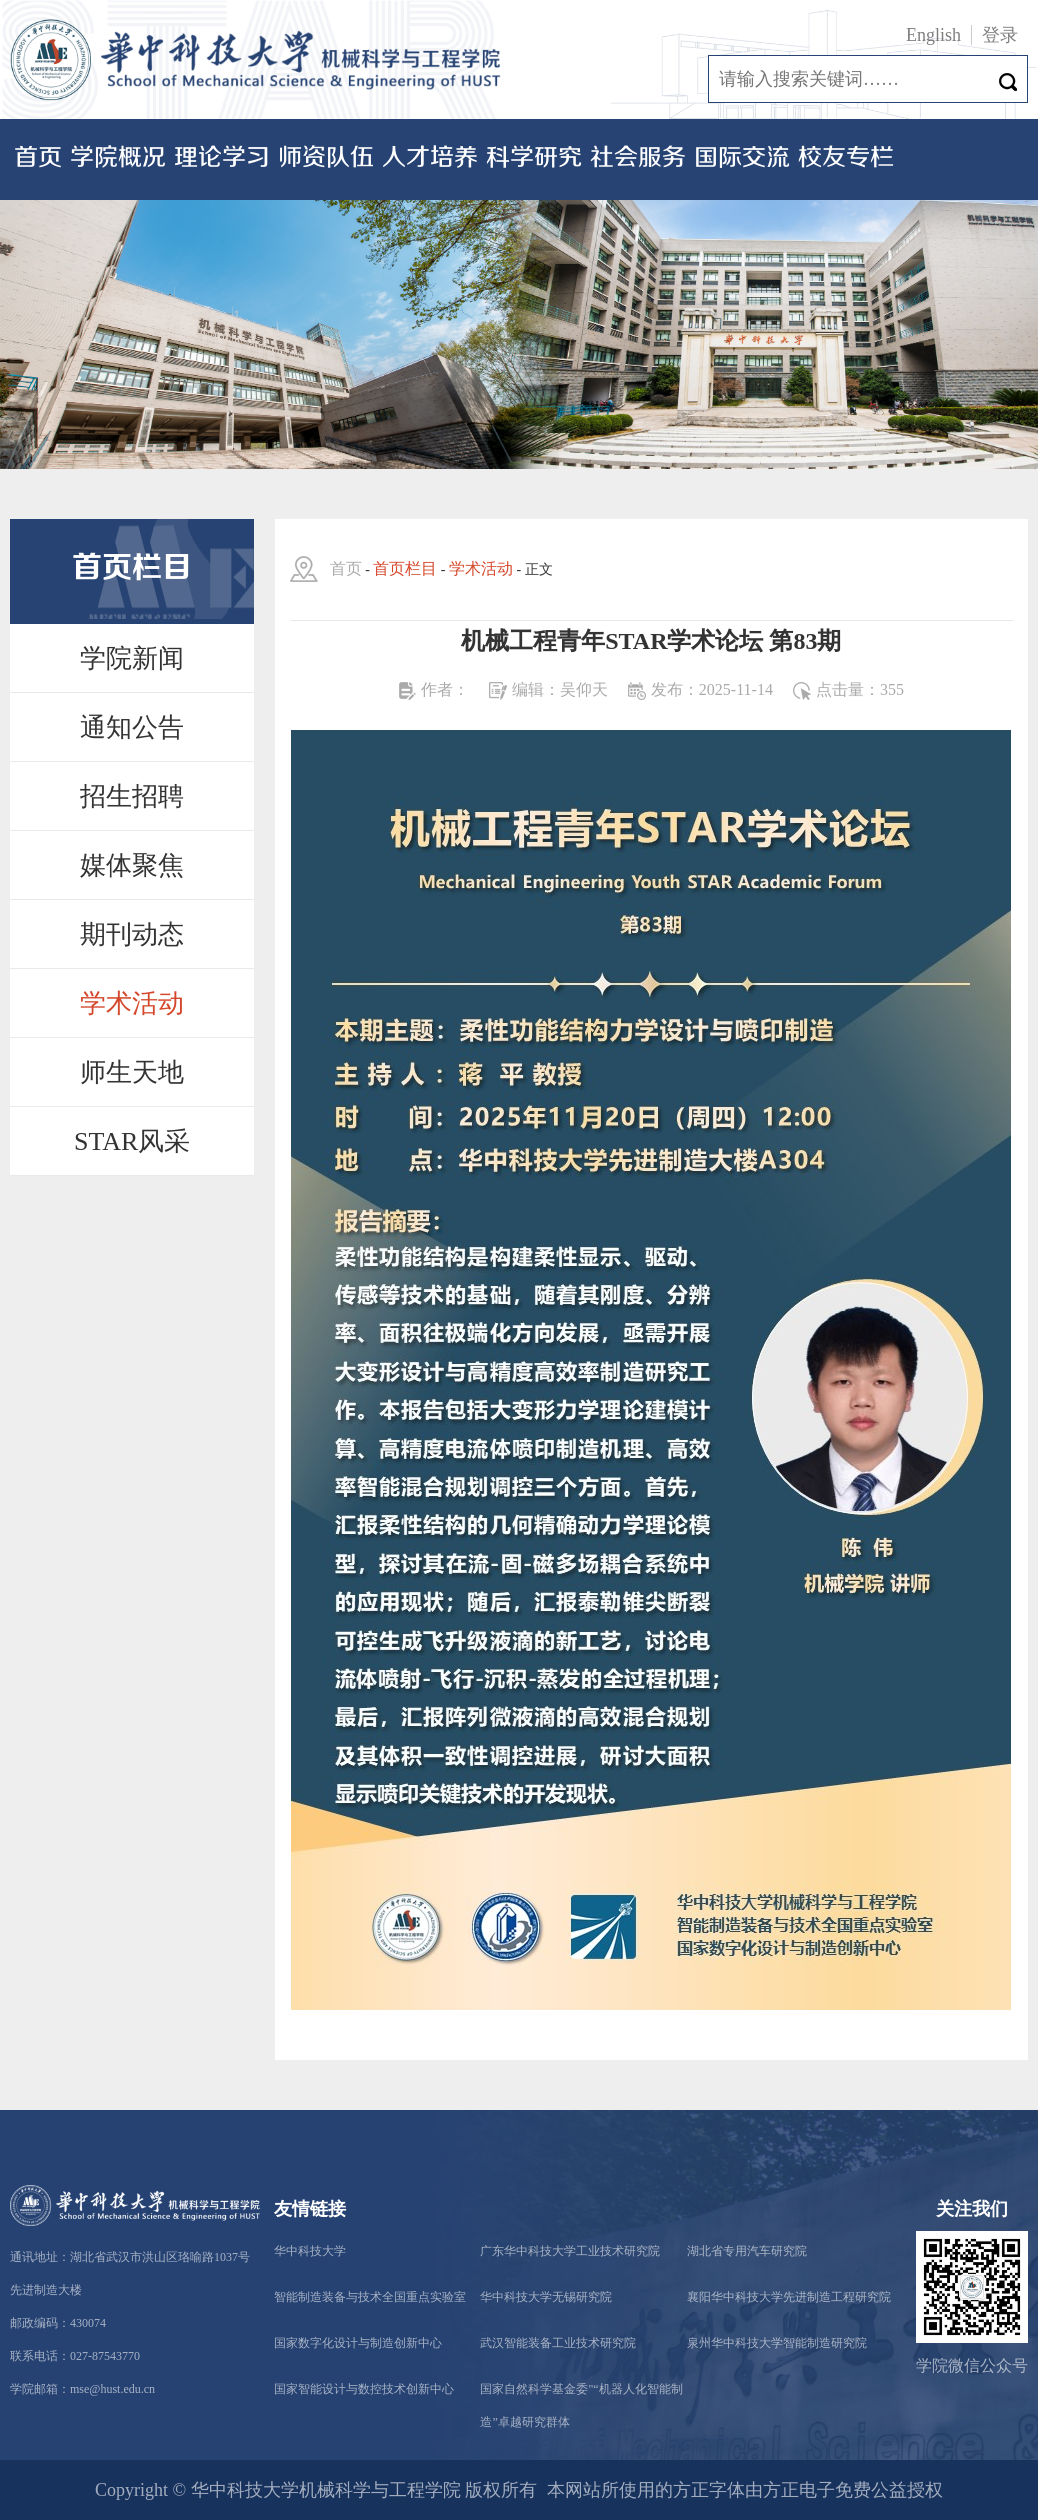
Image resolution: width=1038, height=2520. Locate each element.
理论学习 (222, 158)
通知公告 (132, 727)
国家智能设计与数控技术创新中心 (364, 2389)
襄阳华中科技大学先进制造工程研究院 (789, 2297)
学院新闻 (132, 658)
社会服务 (638, 158)
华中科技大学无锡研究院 (546, 2297)
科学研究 (534, 158)
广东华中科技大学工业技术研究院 (570, 2251)
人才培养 (430, 158)
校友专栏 (846, 158)
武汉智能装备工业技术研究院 (558, 2343)
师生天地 (132, 1072)
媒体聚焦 (132, 865)
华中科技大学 (310, 2251)
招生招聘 (132, 796)
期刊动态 (132, 934)
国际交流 (742, 158)
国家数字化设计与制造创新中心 (358, 2343)
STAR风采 (132, 1141)
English (933, 35)
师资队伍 (326, 158)
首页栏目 (405, 568)
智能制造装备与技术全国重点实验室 (370, 2297)
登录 (1000, 35)
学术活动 (132, 1003)
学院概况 (118, 158)
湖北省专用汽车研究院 (747, 2251)
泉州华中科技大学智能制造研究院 (777, 2343)
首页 (38, 158)
